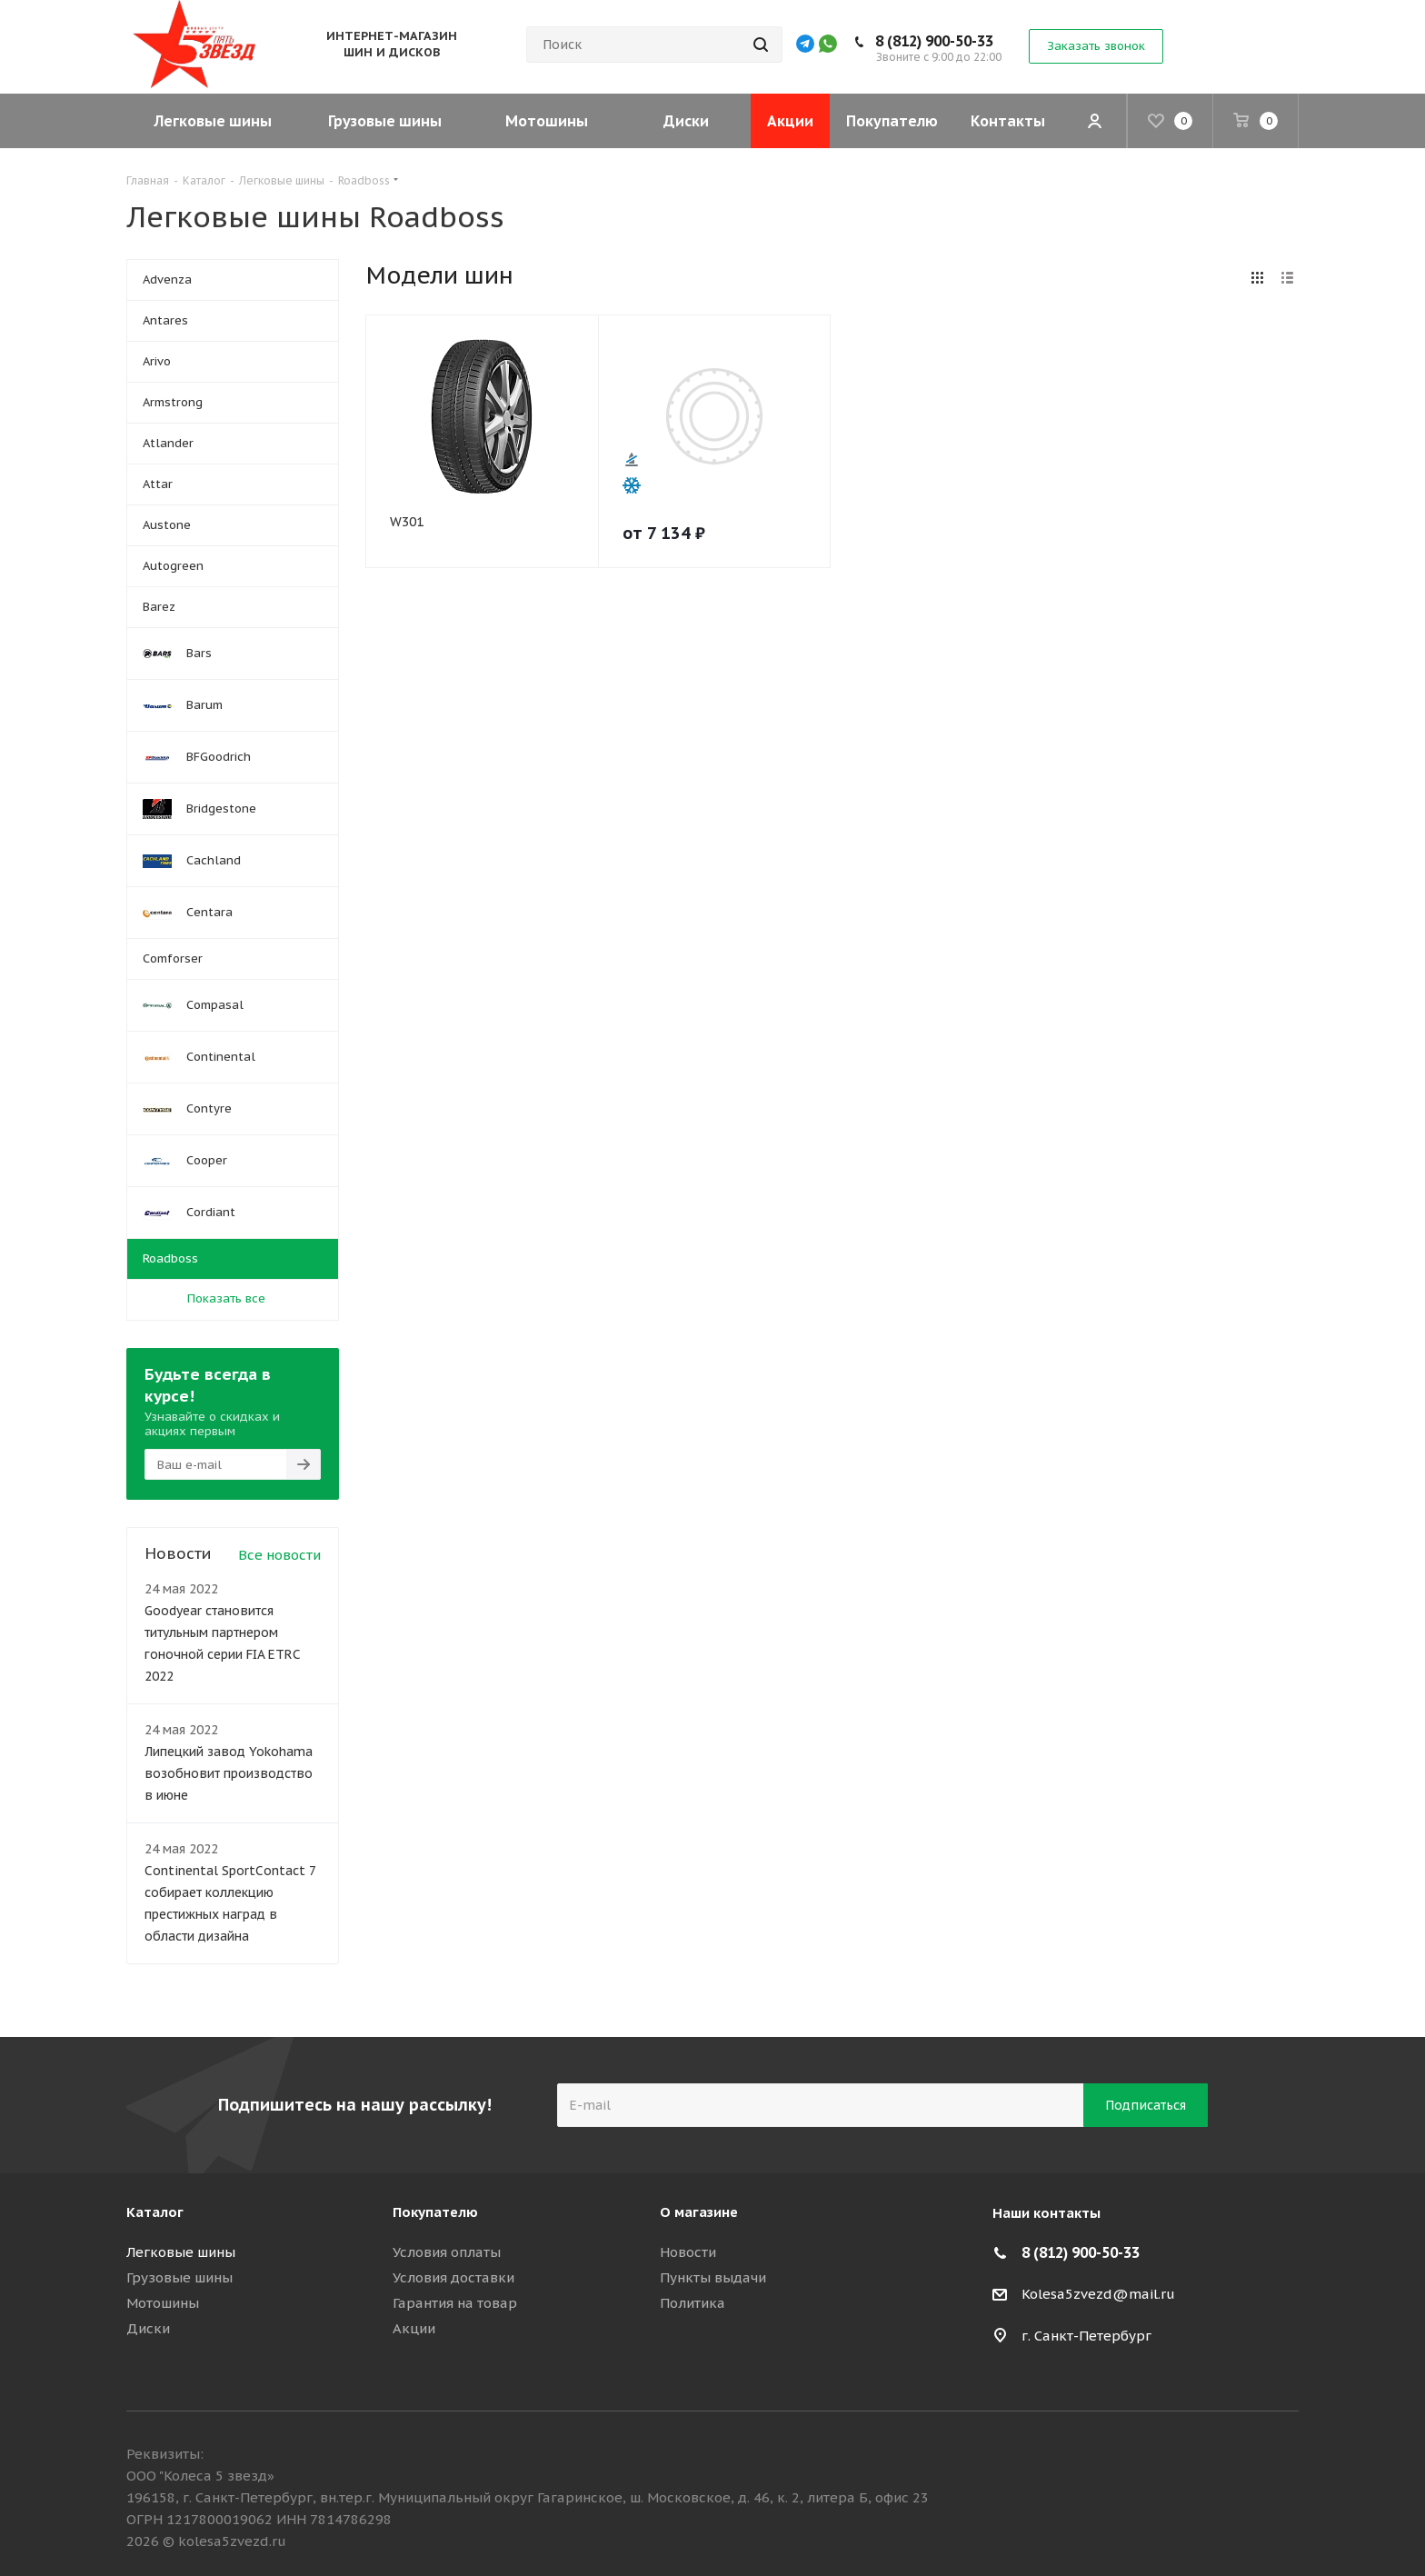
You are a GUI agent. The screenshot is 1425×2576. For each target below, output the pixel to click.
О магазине (699, 2212)
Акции (414, 2328)
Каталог (155, 2212)
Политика (692, 2302)
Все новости (279, 1554)
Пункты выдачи (713, 2277)
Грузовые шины (179, 2277)
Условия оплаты (447, 2252)
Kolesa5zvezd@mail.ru (1098, 2293)
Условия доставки (453, 2277)
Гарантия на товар (455, 2302)
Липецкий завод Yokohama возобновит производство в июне (228, 1773)
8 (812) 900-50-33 (963, 41)
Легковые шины (180, 2252)
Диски (148, 2328)
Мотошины (162, 2302)
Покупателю (435, 2212)
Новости (688, 2252)
